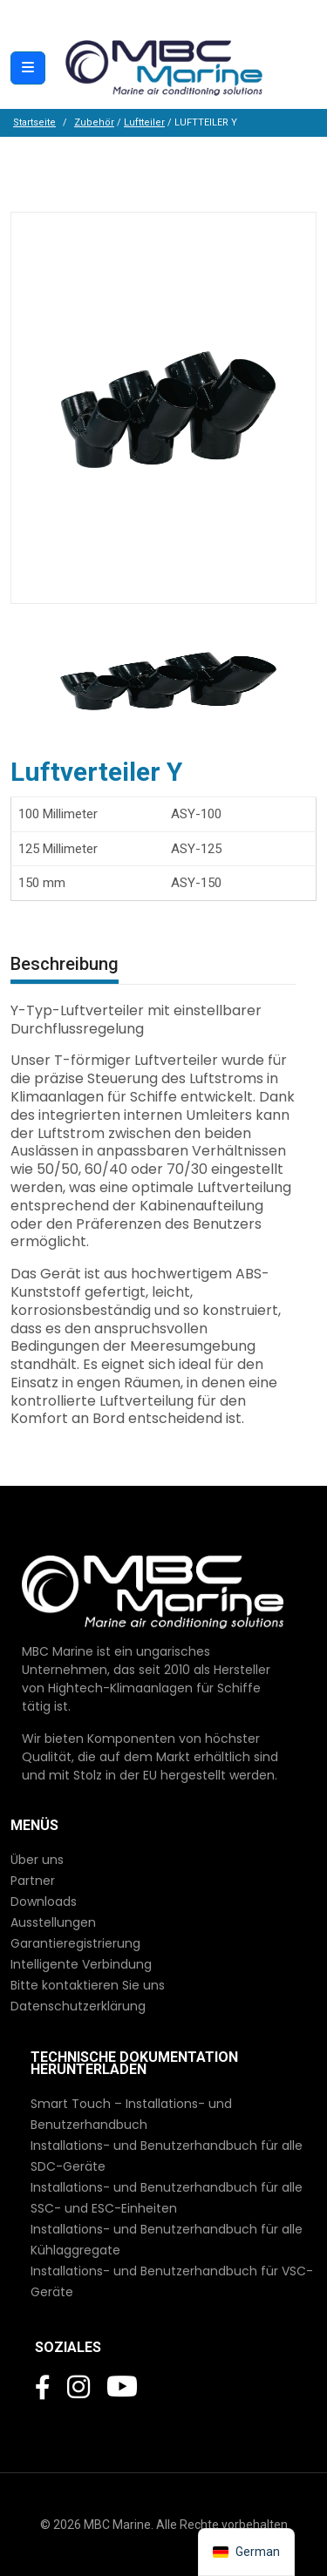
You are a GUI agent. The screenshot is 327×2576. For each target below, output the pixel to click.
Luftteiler (144, 122)
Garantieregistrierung (75, 1943)
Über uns (37, 1859)
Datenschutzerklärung (78, 2006)
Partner (32, 1880)
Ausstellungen (53, 1922)
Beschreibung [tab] (64, 963)
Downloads (43, 1901)
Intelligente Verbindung (81, 1964)
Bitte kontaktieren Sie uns (87, 1985)
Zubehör (94, 122)
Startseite (34, 122)
